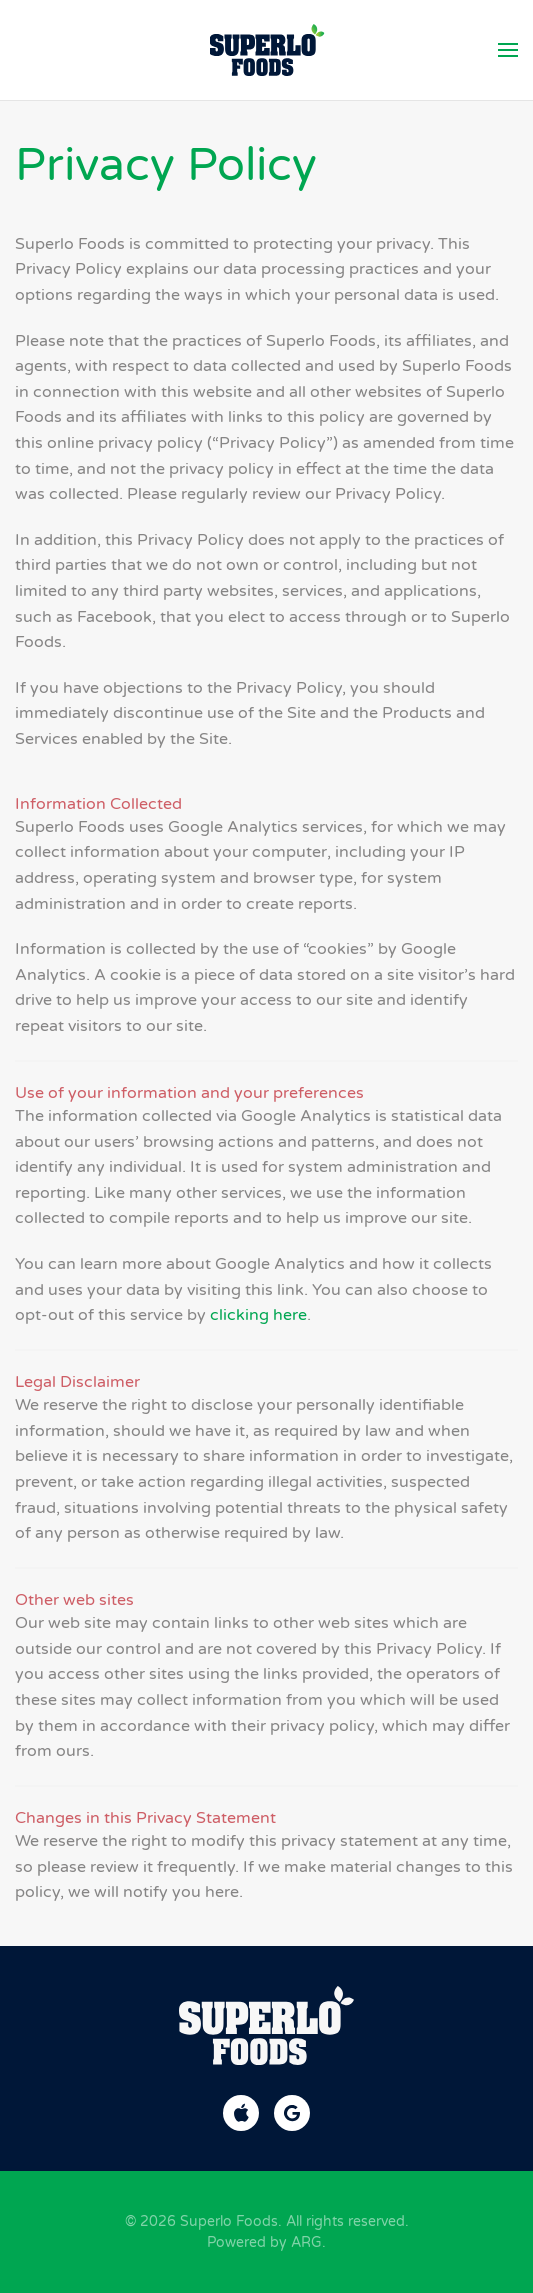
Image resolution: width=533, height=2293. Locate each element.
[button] (508, 50)
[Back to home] (266, 50)
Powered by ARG (264, 2242)
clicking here (258, 1315)
